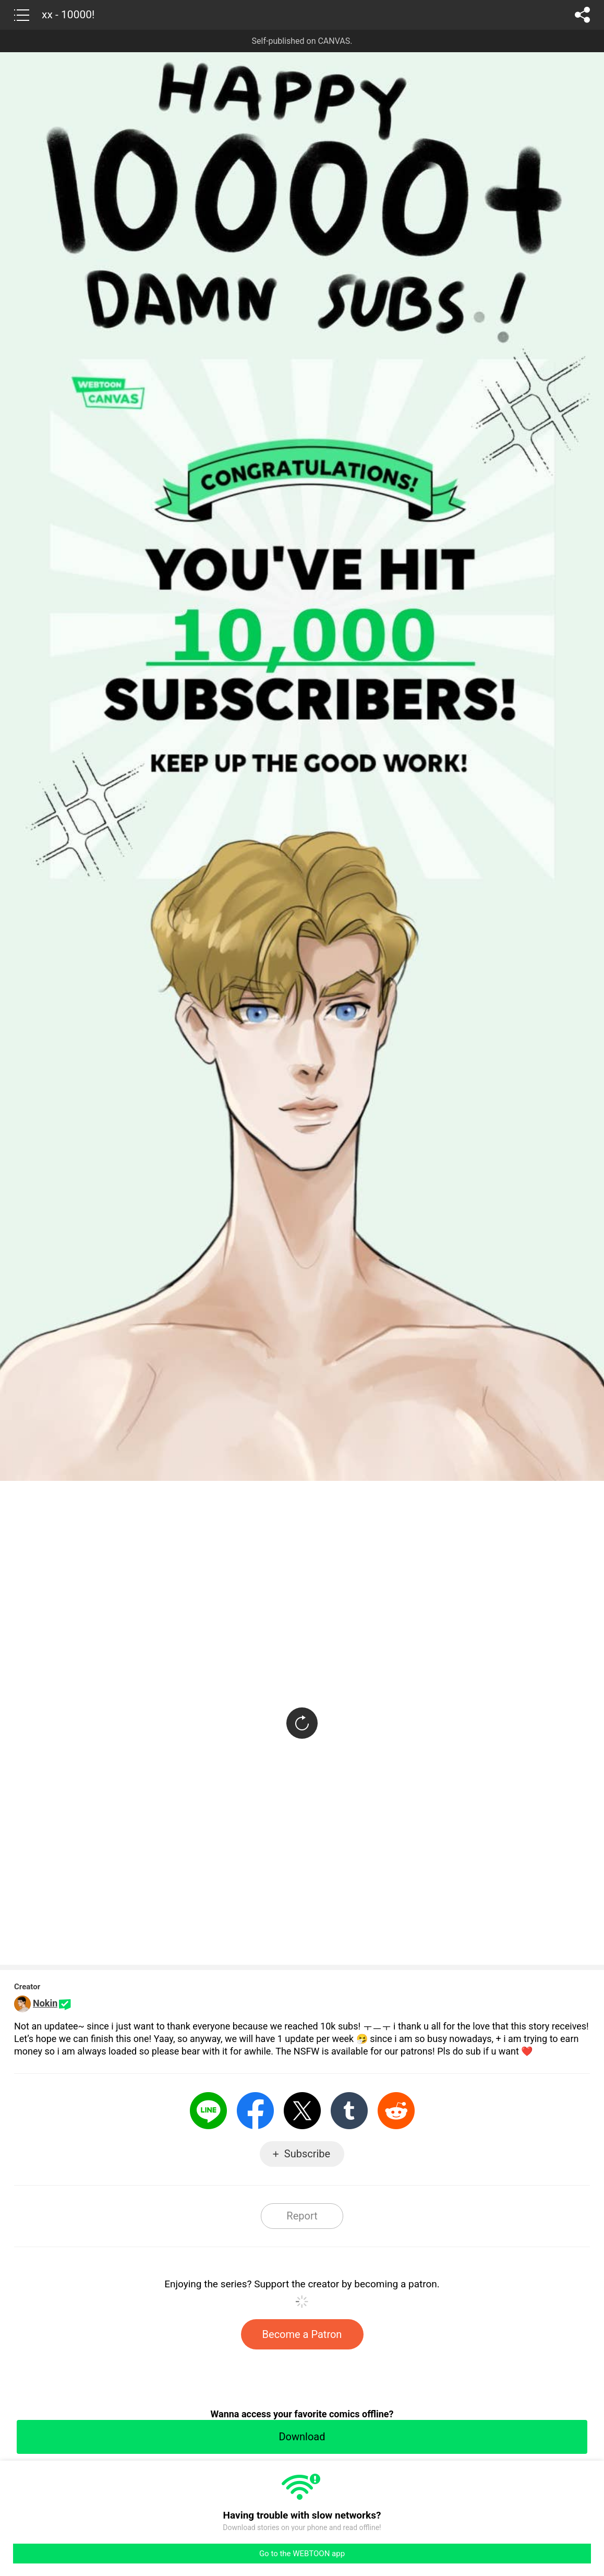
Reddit (396, 2110)
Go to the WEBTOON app (302, 2553)
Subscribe (307, 2153)
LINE (208, 2110)
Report (301, 2216)
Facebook (255, 2110)
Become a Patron (302, 2334)
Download (302, 2436)
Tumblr (349, 2110)
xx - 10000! (68, 14)
